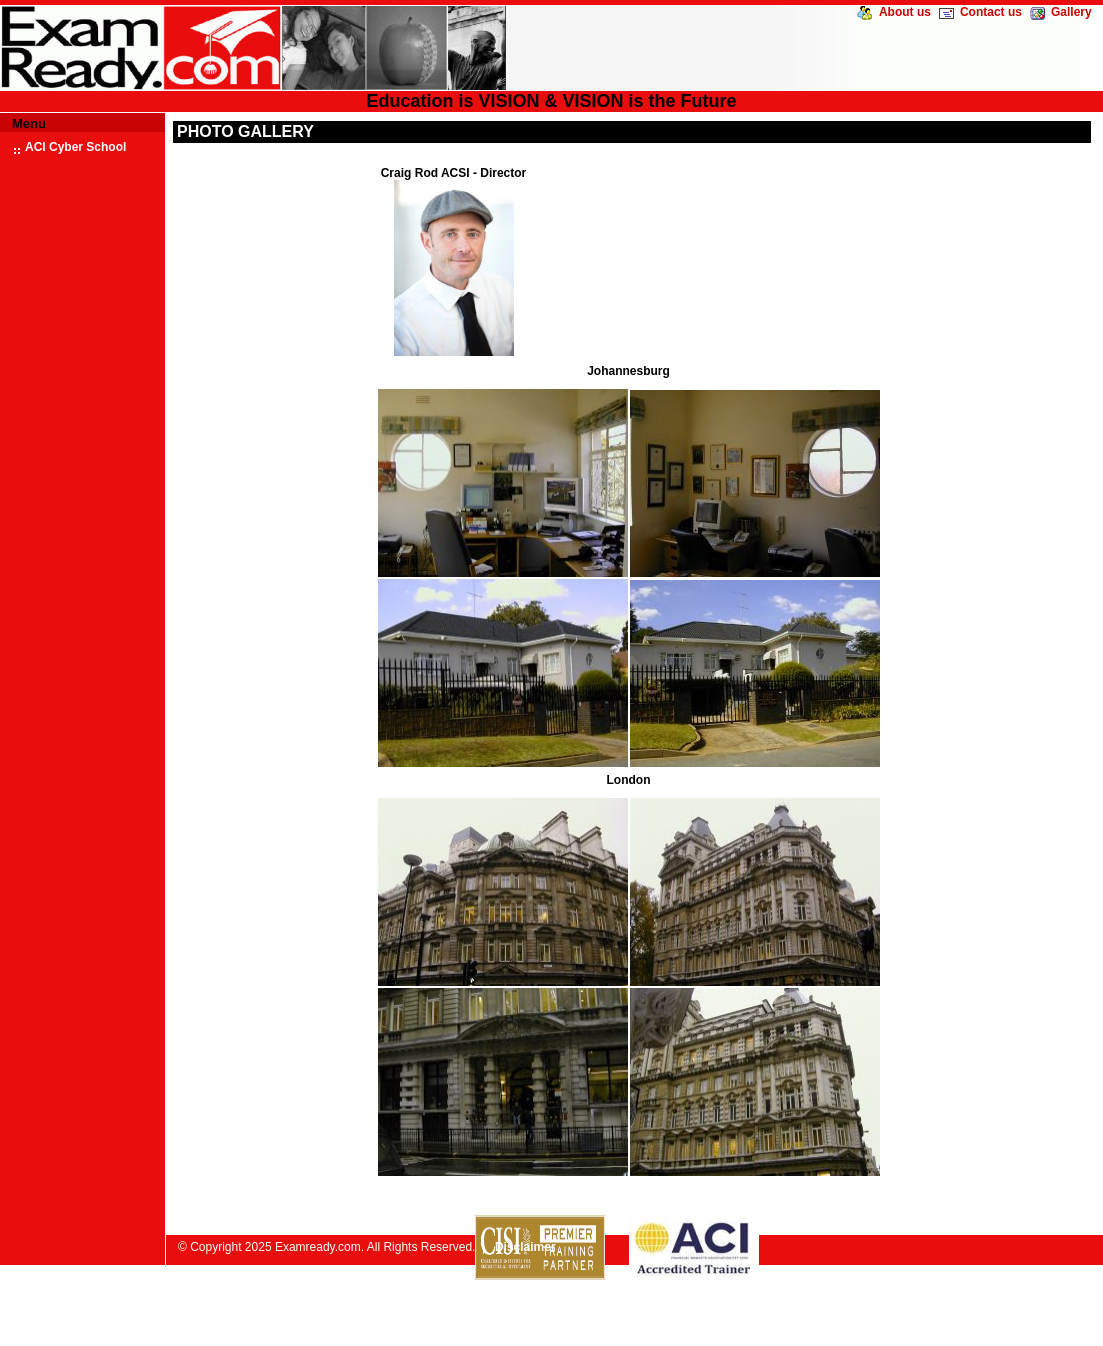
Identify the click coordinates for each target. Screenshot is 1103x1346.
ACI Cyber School (75, 147)
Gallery (1071, 12)
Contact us (991, 12)
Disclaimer (525, 1247)
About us (905, 12)
